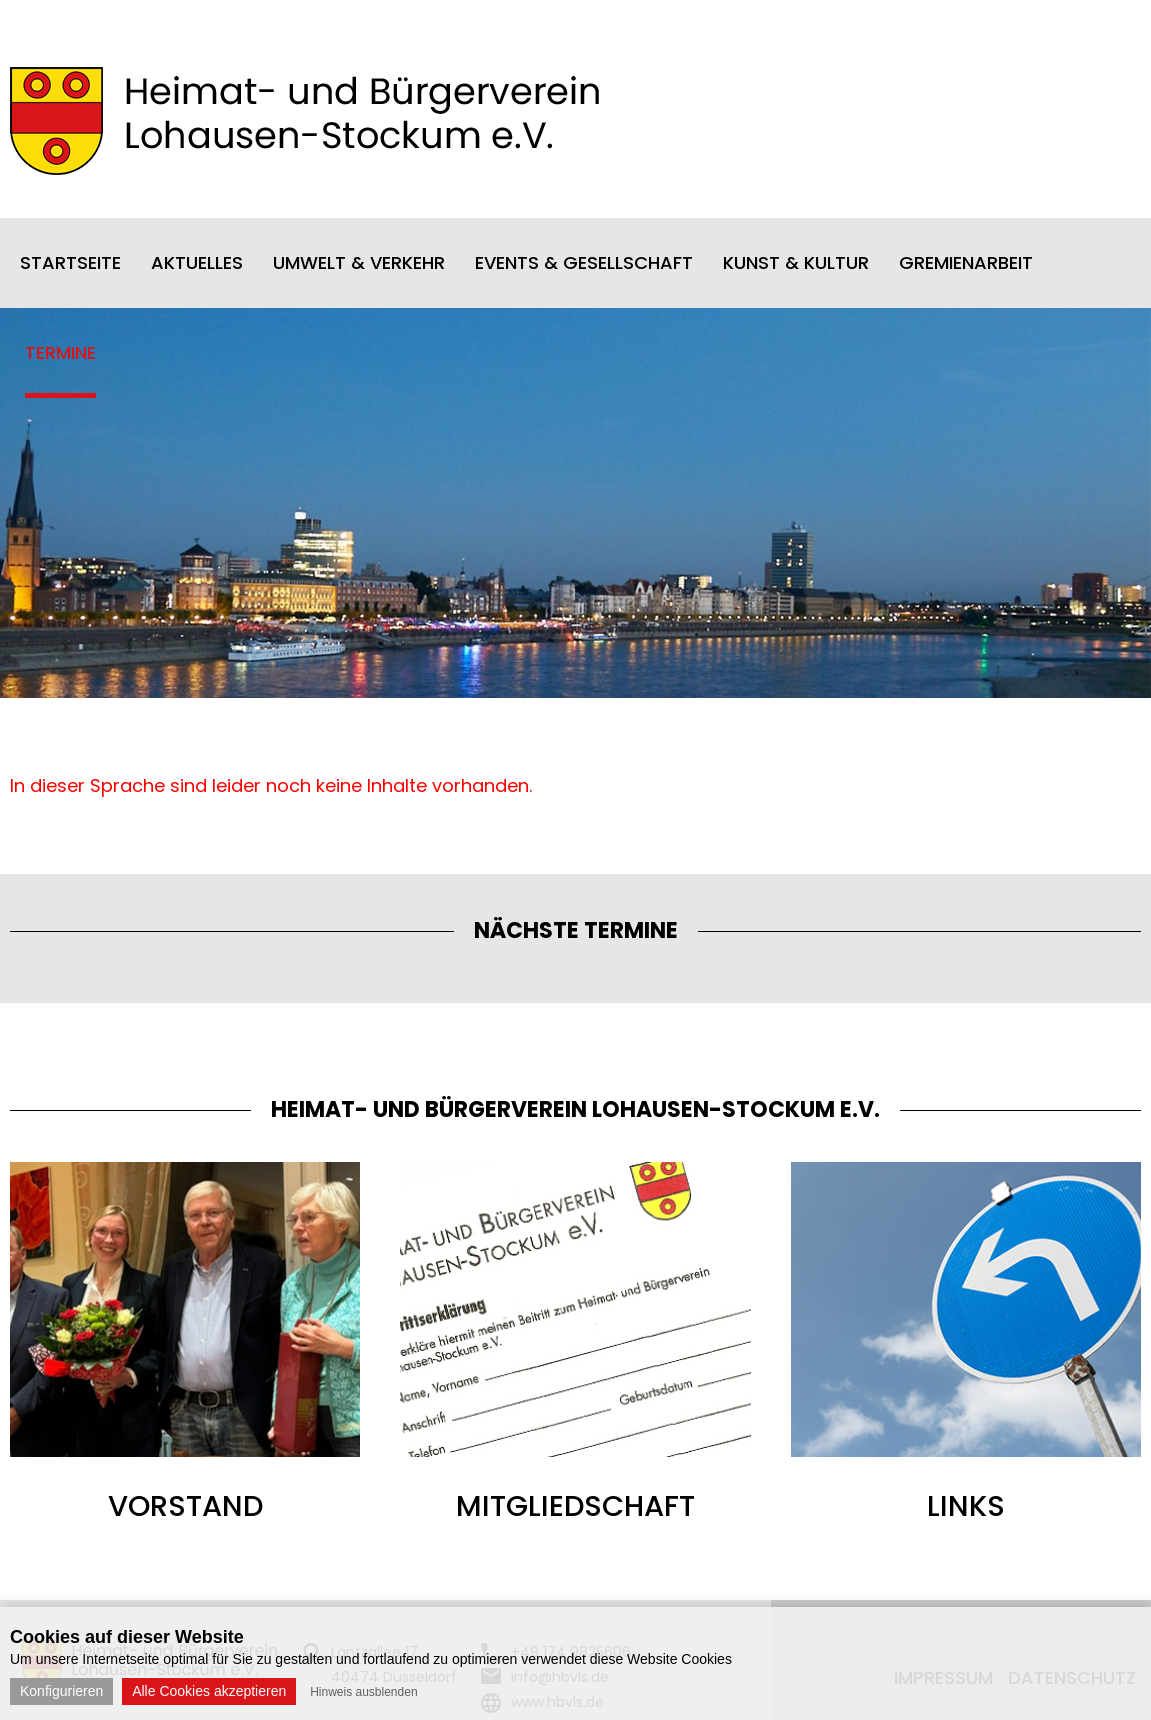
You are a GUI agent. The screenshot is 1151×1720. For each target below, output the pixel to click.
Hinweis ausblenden (363, 1692)
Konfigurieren (61, 1691)
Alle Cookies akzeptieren (209, 1691)
